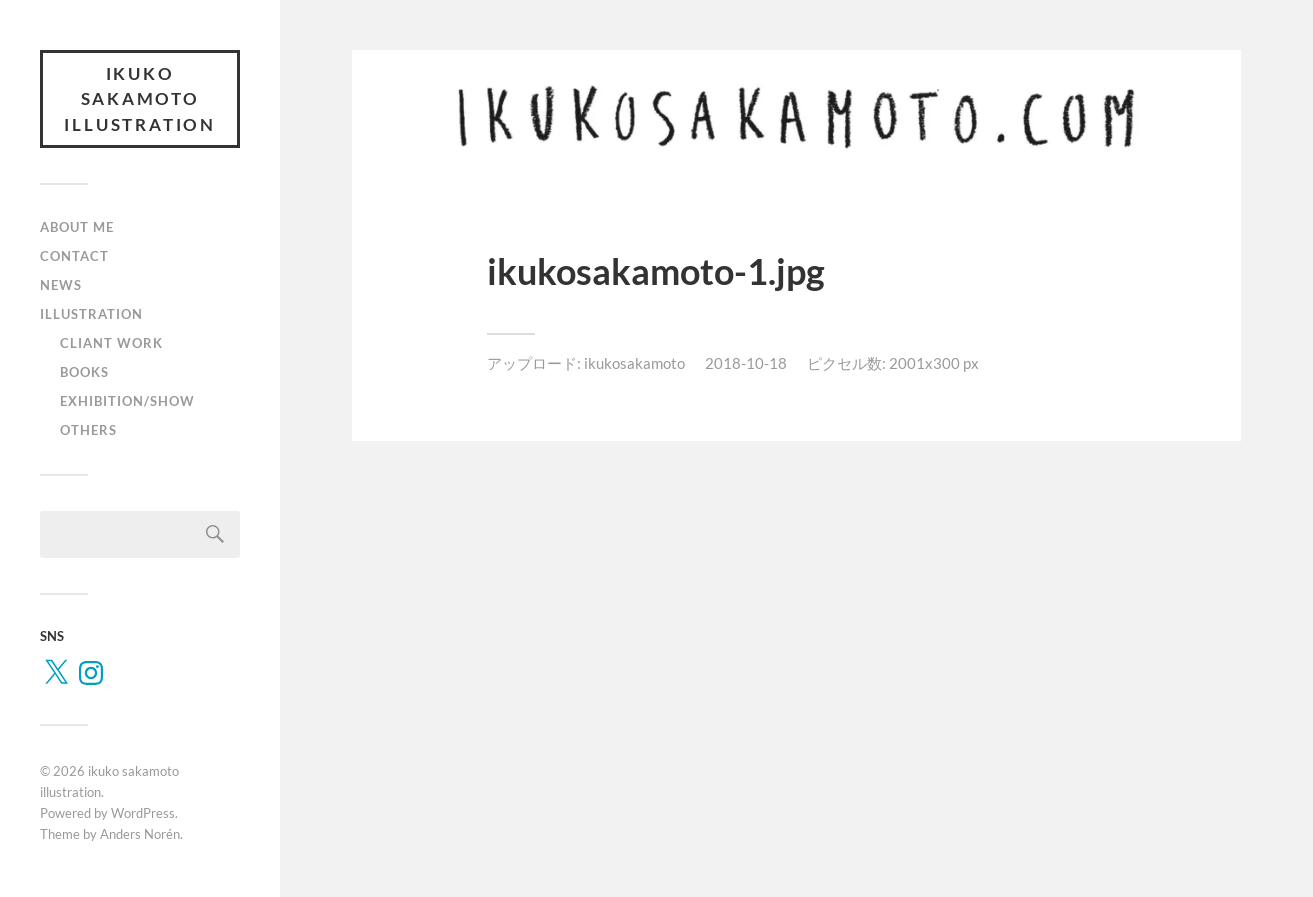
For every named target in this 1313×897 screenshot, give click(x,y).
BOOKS (84, 374)
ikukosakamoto (634, 363)
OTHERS (88, 432)
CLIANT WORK (111, 345)
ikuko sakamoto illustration (140, 100)
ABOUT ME (77, 230)
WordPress (143, 816)
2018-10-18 (746, 363)
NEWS (61, 287)
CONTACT (74, 258)
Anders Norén (140, 836)
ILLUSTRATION (91, 316)
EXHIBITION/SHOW (127, 403)
